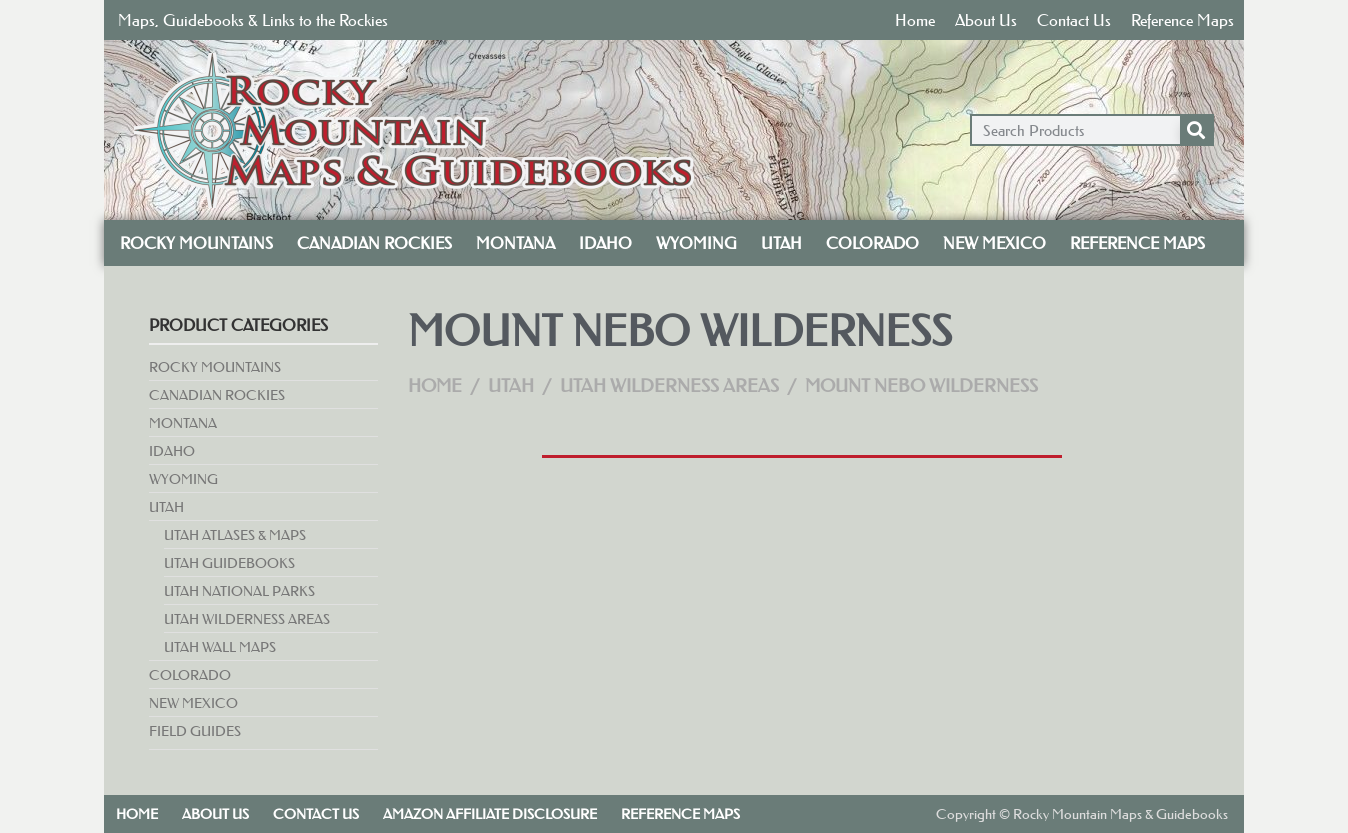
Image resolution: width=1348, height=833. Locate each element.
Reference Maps (1182, 20)
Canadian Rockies (374, 243)
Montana (515, 243)
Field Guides (195, 731)
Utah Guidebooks (229, 563)
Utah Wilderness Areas (247, 619)
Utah (781, 243)
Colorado (872, 243)
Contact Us (1074, 20)
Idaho (605, 243)
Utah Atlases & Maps (235, 535)
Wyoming (696, 243)
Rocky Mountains (196, 243)
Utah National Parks (239, 591)
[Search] (1196, 130)
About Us (986, 20)
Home (915, 20)
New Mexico (994, 243)
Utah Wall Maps (220, 647)
